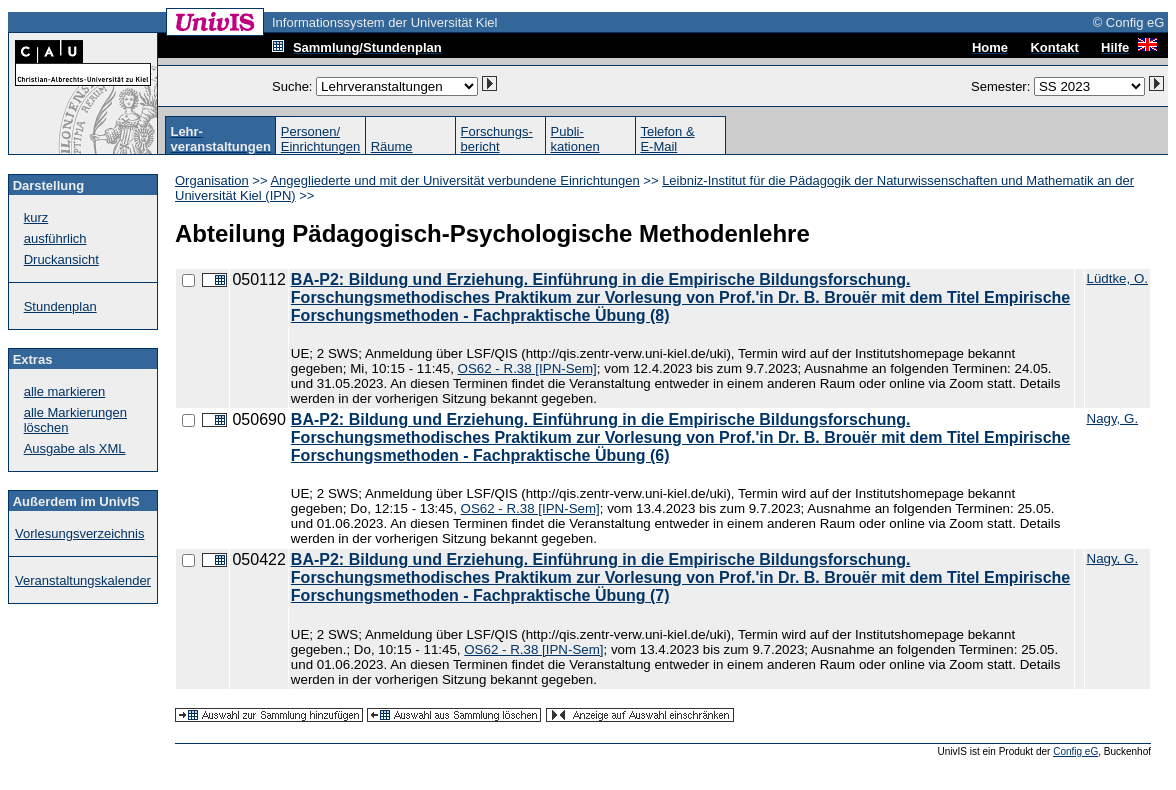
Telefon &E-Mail (667, 139)
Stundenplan (60, 306)
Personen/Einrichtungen (321, 139)
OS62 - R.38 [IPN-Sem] (527, 368)
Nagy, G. (1113, 418)
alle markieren (65, 391)
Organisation (212, 180)
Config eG (1075, 751)
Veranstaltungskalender (83, 580)
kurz (36, 217)
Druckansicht (61, 259)
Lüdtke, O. (1118, 278)
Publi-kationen (575, 139)
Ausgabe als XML (75, 448)
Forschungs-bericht (497, 139)
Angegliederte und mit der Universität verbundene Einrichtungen (454, 180)
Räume (392, 146)
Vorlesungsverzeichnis (79, 533)
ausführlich (55, 238)
